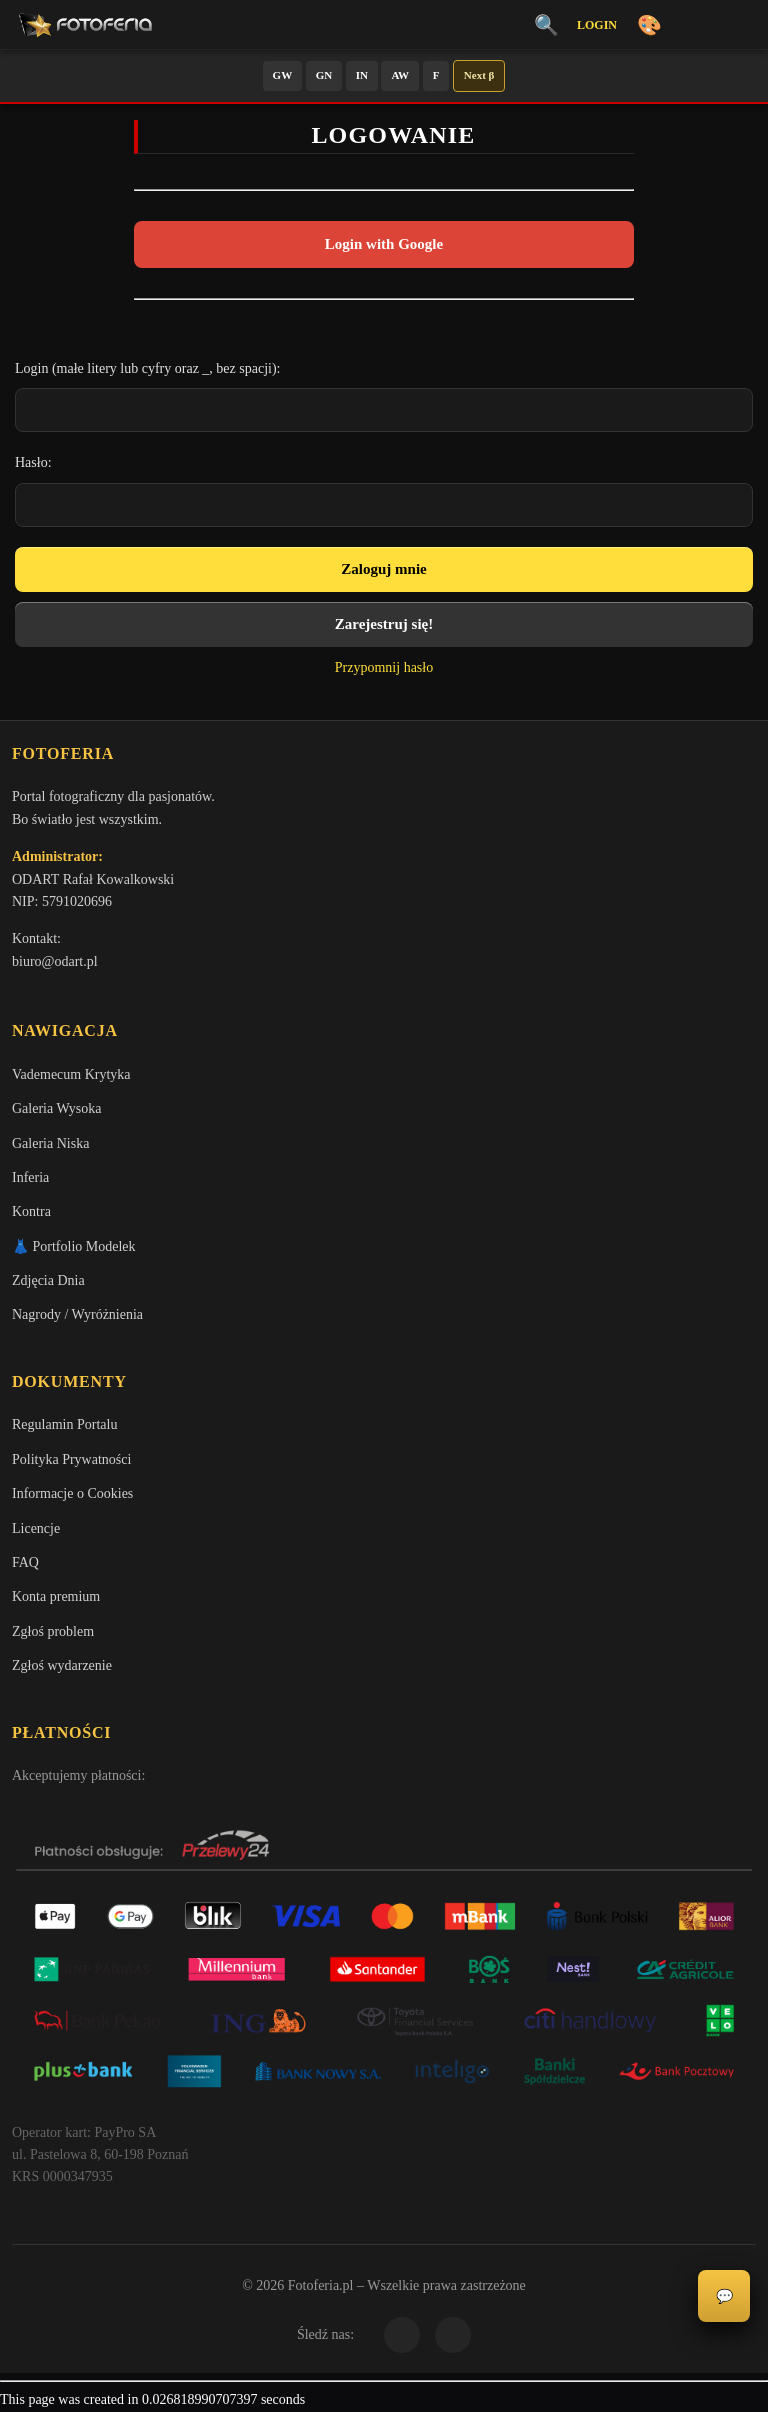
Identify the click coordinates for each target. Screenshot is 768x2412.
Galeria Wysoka (56, 1108)
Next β (479, 75)
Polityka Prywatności (71, 1459)
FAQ (25, 1562)
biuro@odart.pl (55, 961)
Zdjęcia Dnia (48, 1280)
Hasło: (33, 462)
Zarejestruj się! (384, 624)
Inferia (30, 1177)
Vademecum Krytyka (71, 1074)
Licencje (36, 1528)
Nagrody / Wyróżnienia (77, 1314)
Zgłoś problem (53, 1631)
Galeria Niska (50, 1143)
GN (324, 75)
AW (400, 75)
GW (283, 75)
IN (362, 75)
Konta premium (56, 1596)
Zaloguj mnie (383, 569)
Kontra (31, 1211)
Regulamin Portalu (64, 1424)
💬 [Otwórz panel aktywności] (724, 2296)
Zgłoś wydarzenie (62, 1665)
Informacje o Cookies (72, 1493)
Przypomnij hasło (384, 667)
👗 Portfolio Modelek (74, 1246)
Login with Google (384, 244)
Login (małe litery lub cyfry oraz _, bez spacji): (148, 368)
